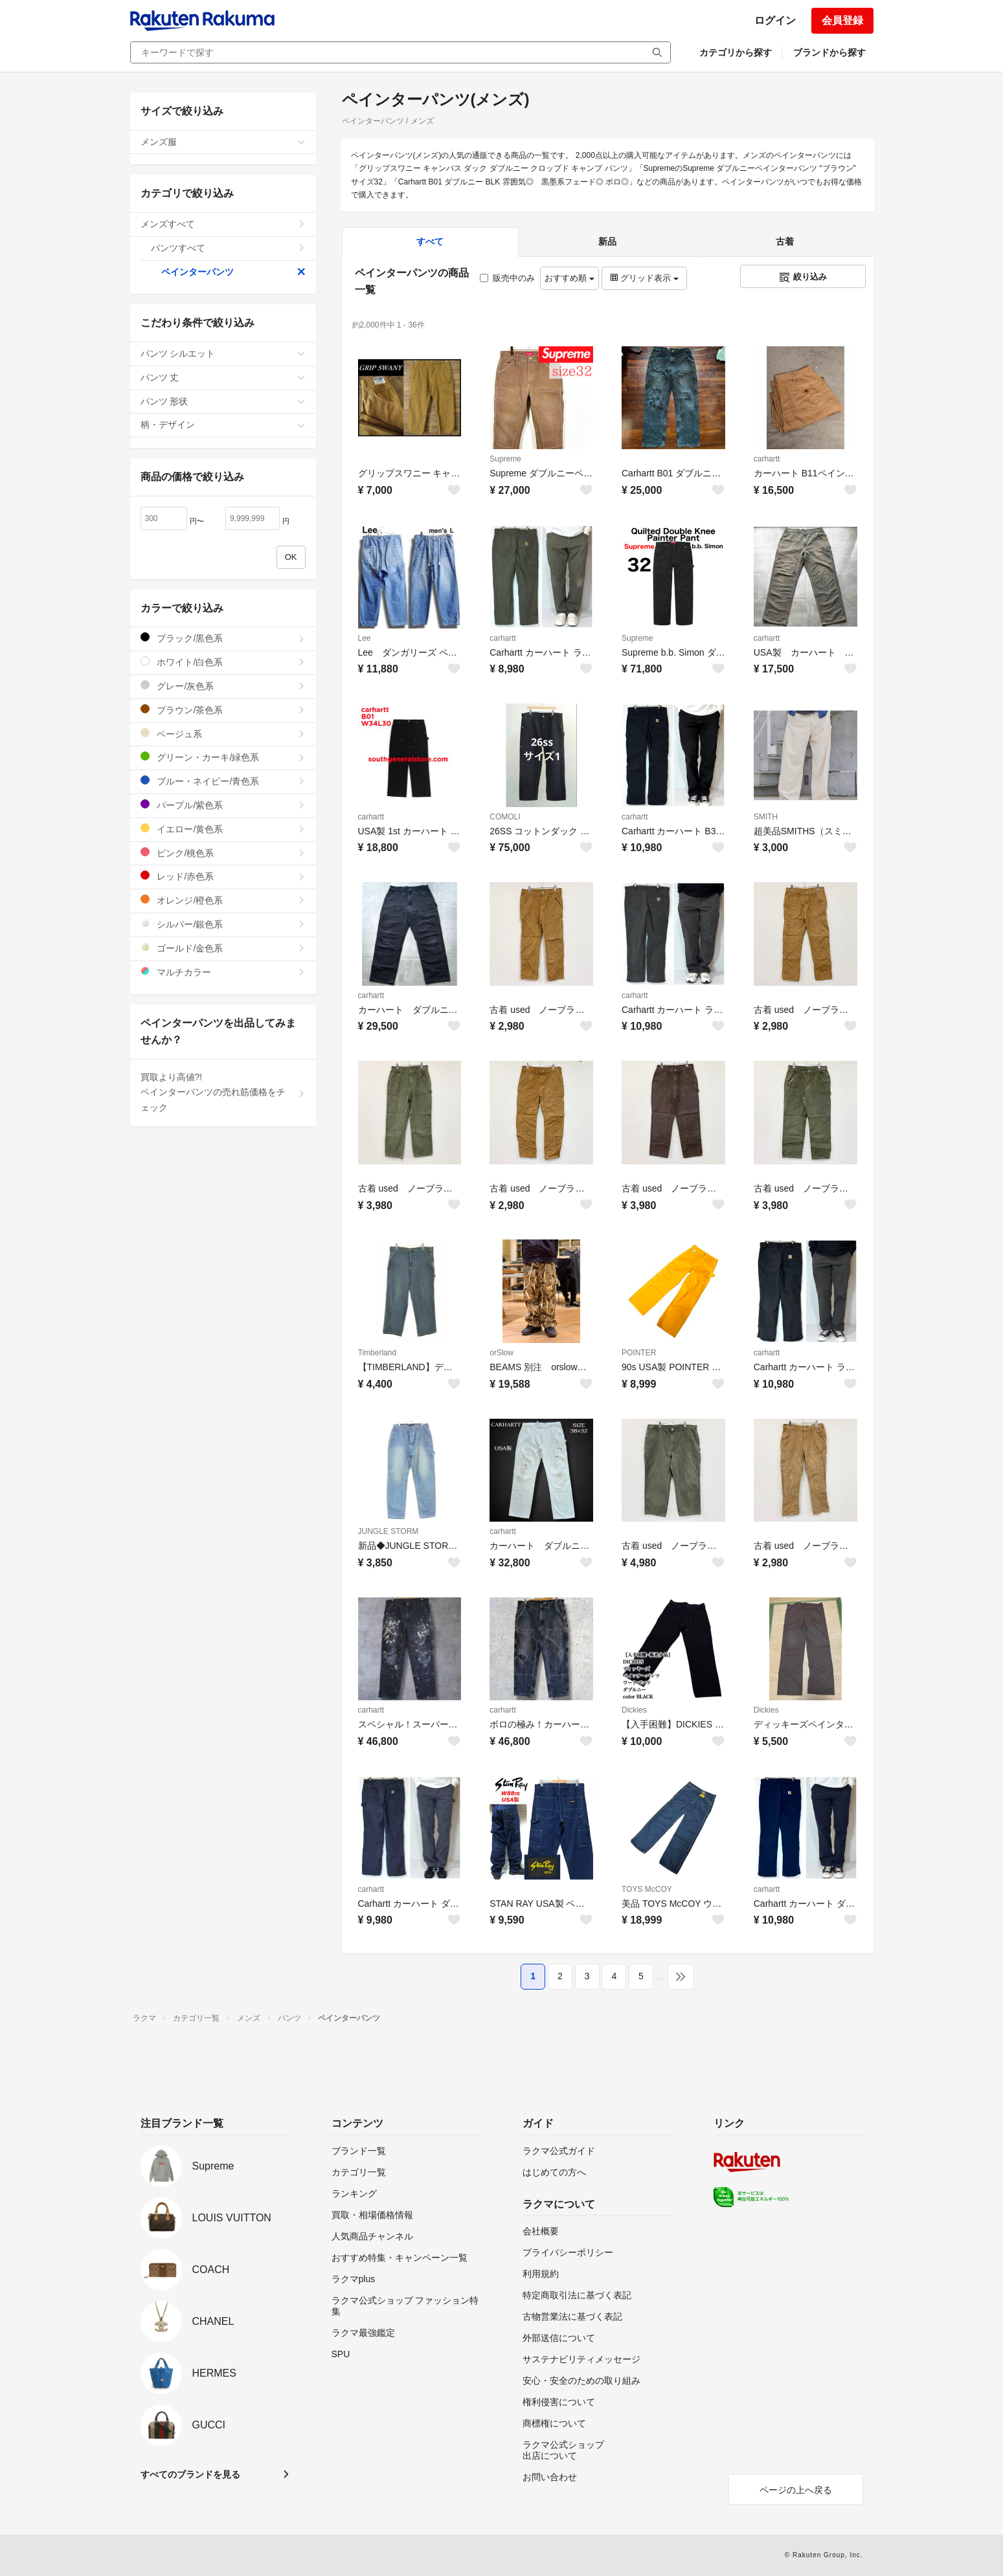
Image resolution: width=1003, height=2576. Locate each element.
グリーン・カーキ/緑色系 (223, 756)
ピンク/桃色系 (223, 852)
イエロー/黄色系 (223, 828)
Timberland (377, 1352)
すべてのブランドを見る (190, 2474)
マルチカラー (223, 971)
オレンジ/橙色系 (223, 899)
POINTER (639, 1352)
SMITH (766, 816)
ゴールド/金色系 (223, 947)
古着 (785, 241)
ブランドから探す (829, 52)
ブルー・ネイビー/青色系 (223, 780)
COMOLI (505, 816)
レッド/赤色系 (223, 876)
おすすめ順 (569, 278)
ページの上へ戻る (796, 2490)
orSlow (501, 1352)
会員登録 (842, 20)
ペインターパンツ (233, 272)
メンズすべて (223, 224)
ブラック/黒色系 (223, 637)
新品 (607, 241)
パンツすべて (228, 248)
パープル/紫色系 (223, 804)
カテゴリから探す (735, 52)
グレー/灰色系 (223, 685)
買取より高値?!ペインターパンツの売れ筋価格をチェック (223, 1092)
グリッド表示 (644, 278)
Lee (364, 638)
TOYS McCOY (647, 1889)
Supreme (505, 458)
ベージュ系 (223, 733)
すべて (430, 241)
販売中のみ (507, 278)
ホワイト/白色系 (223, 661)
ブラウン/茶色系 (223, 709)
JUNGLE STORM (388, 1531)
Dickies (634, 1710)
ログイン (775, 20)
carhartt (767, 458)
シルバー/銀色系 (223, 923)
